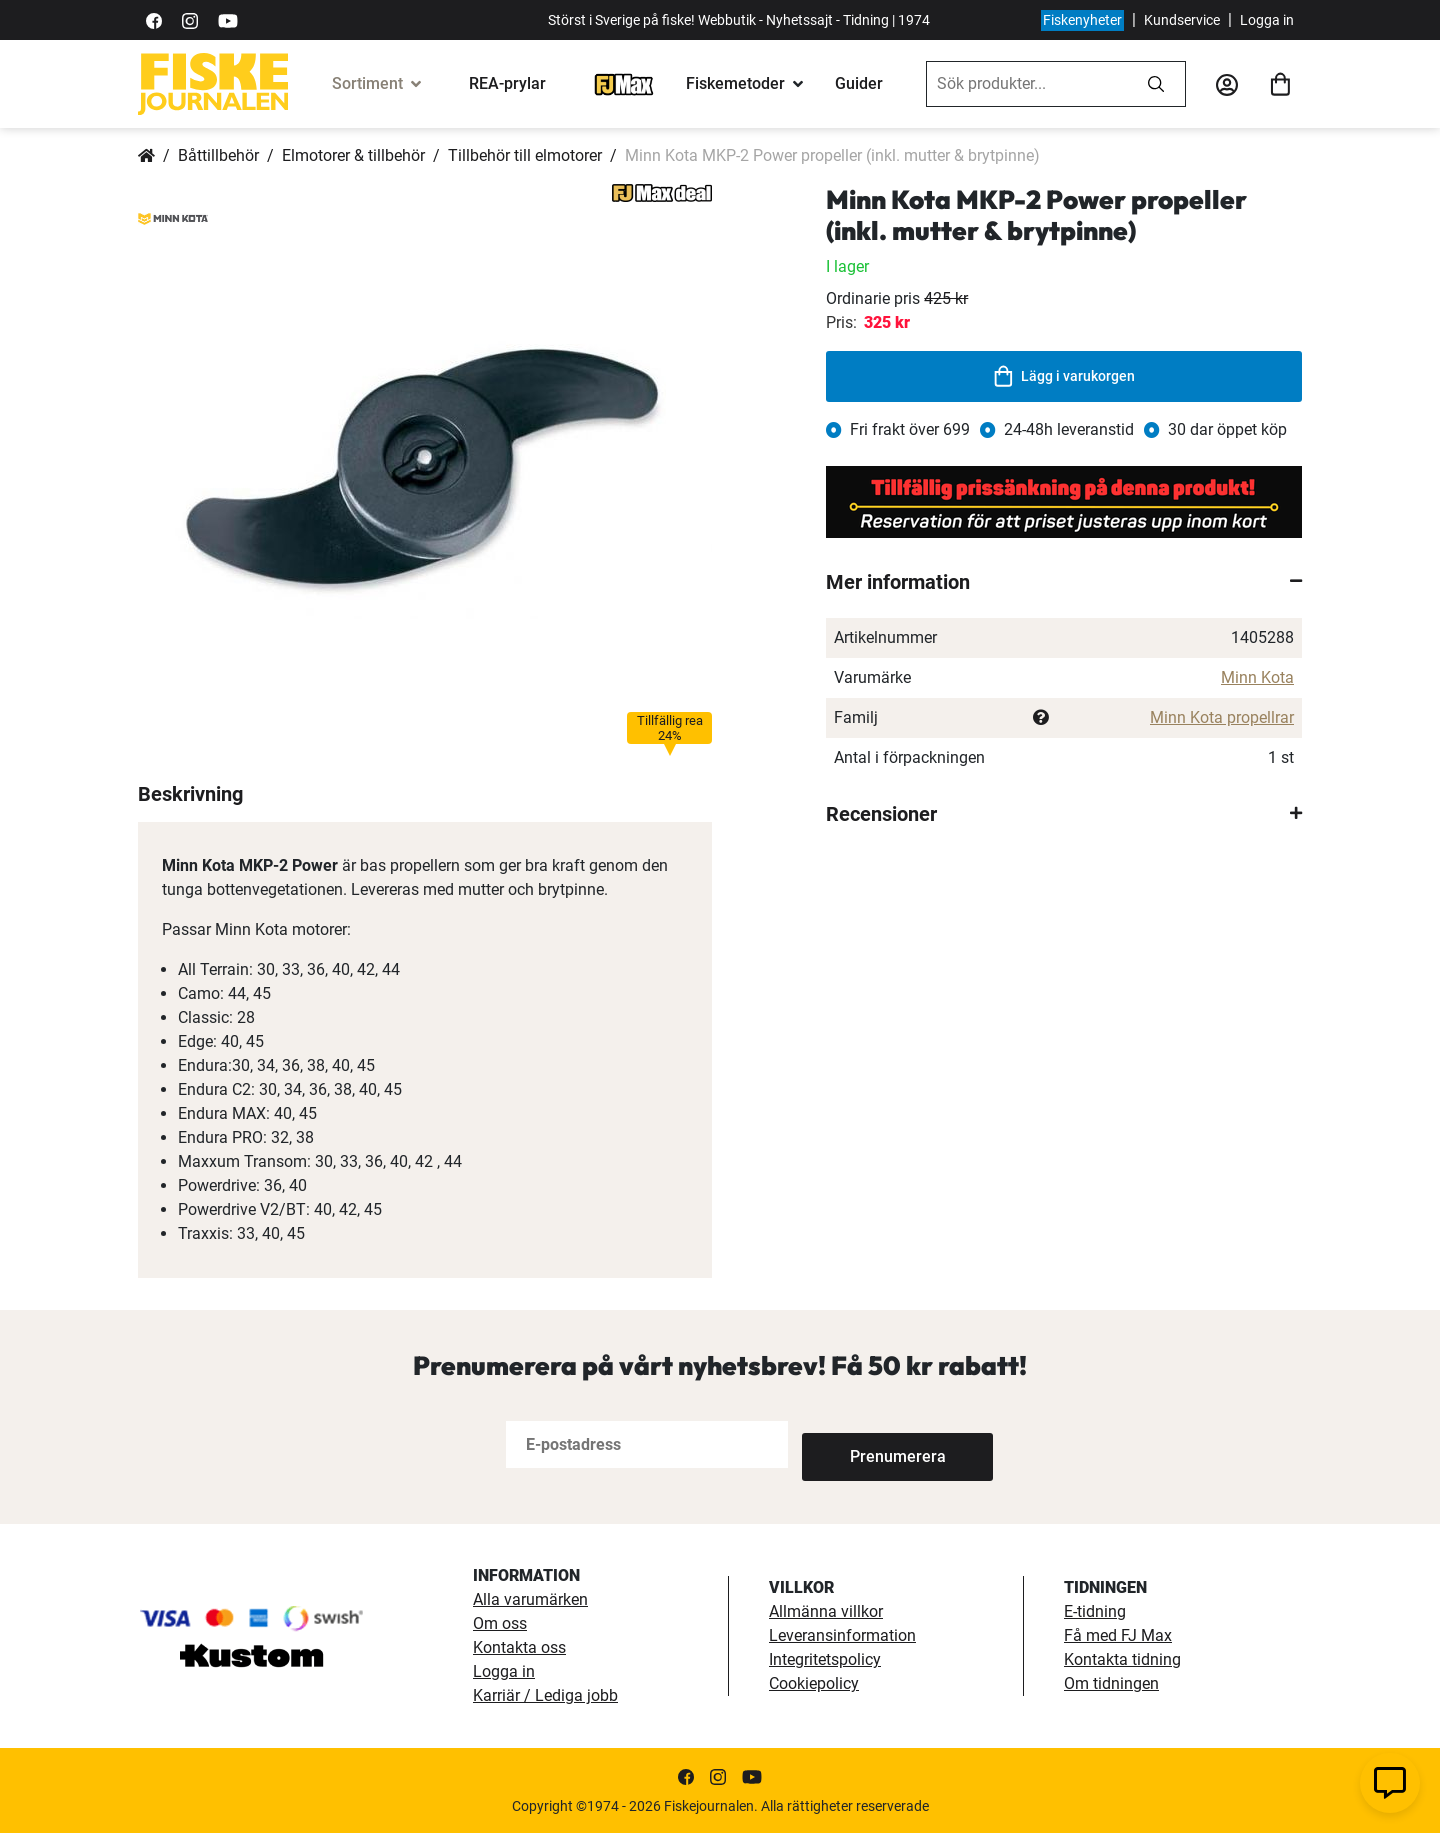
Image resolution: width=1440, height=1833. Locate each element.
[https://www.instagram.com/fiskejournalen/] (190, 19)
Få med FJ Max (1118, 1635)
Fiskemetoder (735, 83)
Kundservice (1182, 20)
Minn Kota (1257, 677)
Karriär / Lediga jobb (545, 1695)
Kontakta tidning (1122, 1659)
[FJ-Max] (624, 83)
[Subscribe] (868, 1444)
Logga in (1267, 20)
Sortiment (367, 83)
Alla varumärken (530, 1599)
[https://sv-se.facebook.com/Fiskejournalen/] (154, 19)
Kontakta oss (519, 1647)
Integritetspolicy (825, 1659)
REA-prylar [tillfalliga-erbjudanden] (507, 83)
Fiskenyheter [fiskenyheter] (1082, 20)
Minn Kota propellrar (1222, 717)
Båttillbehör (218, 155)
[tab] (1064, 582)
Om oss (500, 1623)
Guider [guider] (859, 83)
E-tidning (1095, 1611)
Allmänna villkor (826, 1611)
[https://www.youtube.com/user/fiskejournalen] (228, 19)
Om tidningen (1111, 1683)
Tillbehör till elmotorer (525, 155)
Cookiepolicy (814, 1683)
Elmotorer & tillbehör (353, 155)
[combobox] (1027, 84)
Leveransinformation (842, 1635)
